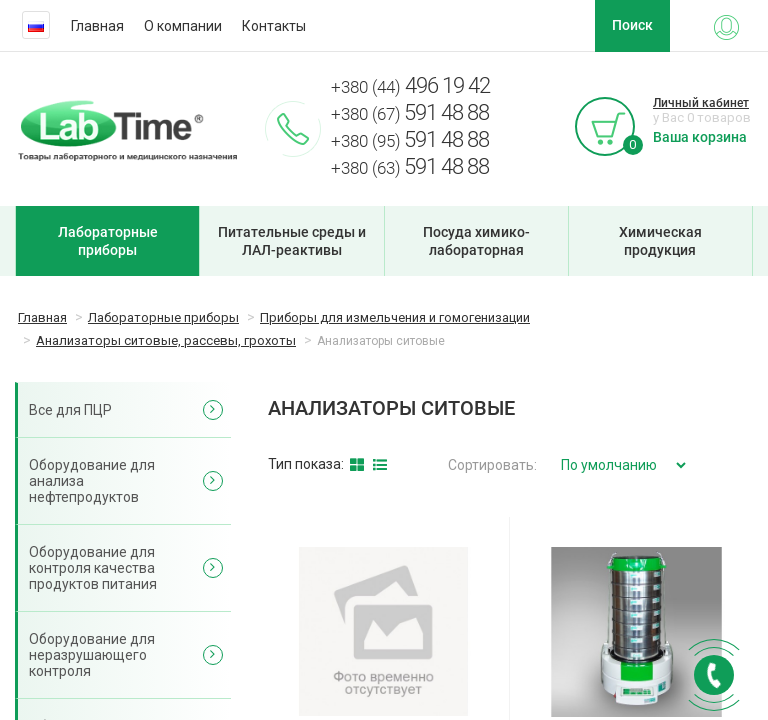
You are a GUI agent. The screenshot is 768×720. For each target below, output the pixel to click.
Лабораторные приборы (108, 241)
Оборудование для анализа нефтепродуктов (92, 481)
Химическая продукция (660, 241)
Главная (97, 26)
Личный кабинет (701, 103)
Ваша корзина (700, 137)
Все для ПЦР (70, 410)
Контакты (274, 26)
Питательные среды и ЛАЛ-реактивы (292, 241)
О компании (183, 26)
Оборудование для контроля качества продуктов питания (93, 568)
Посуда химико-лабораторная (476, 241)
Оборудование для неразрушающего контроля (92, 655)
